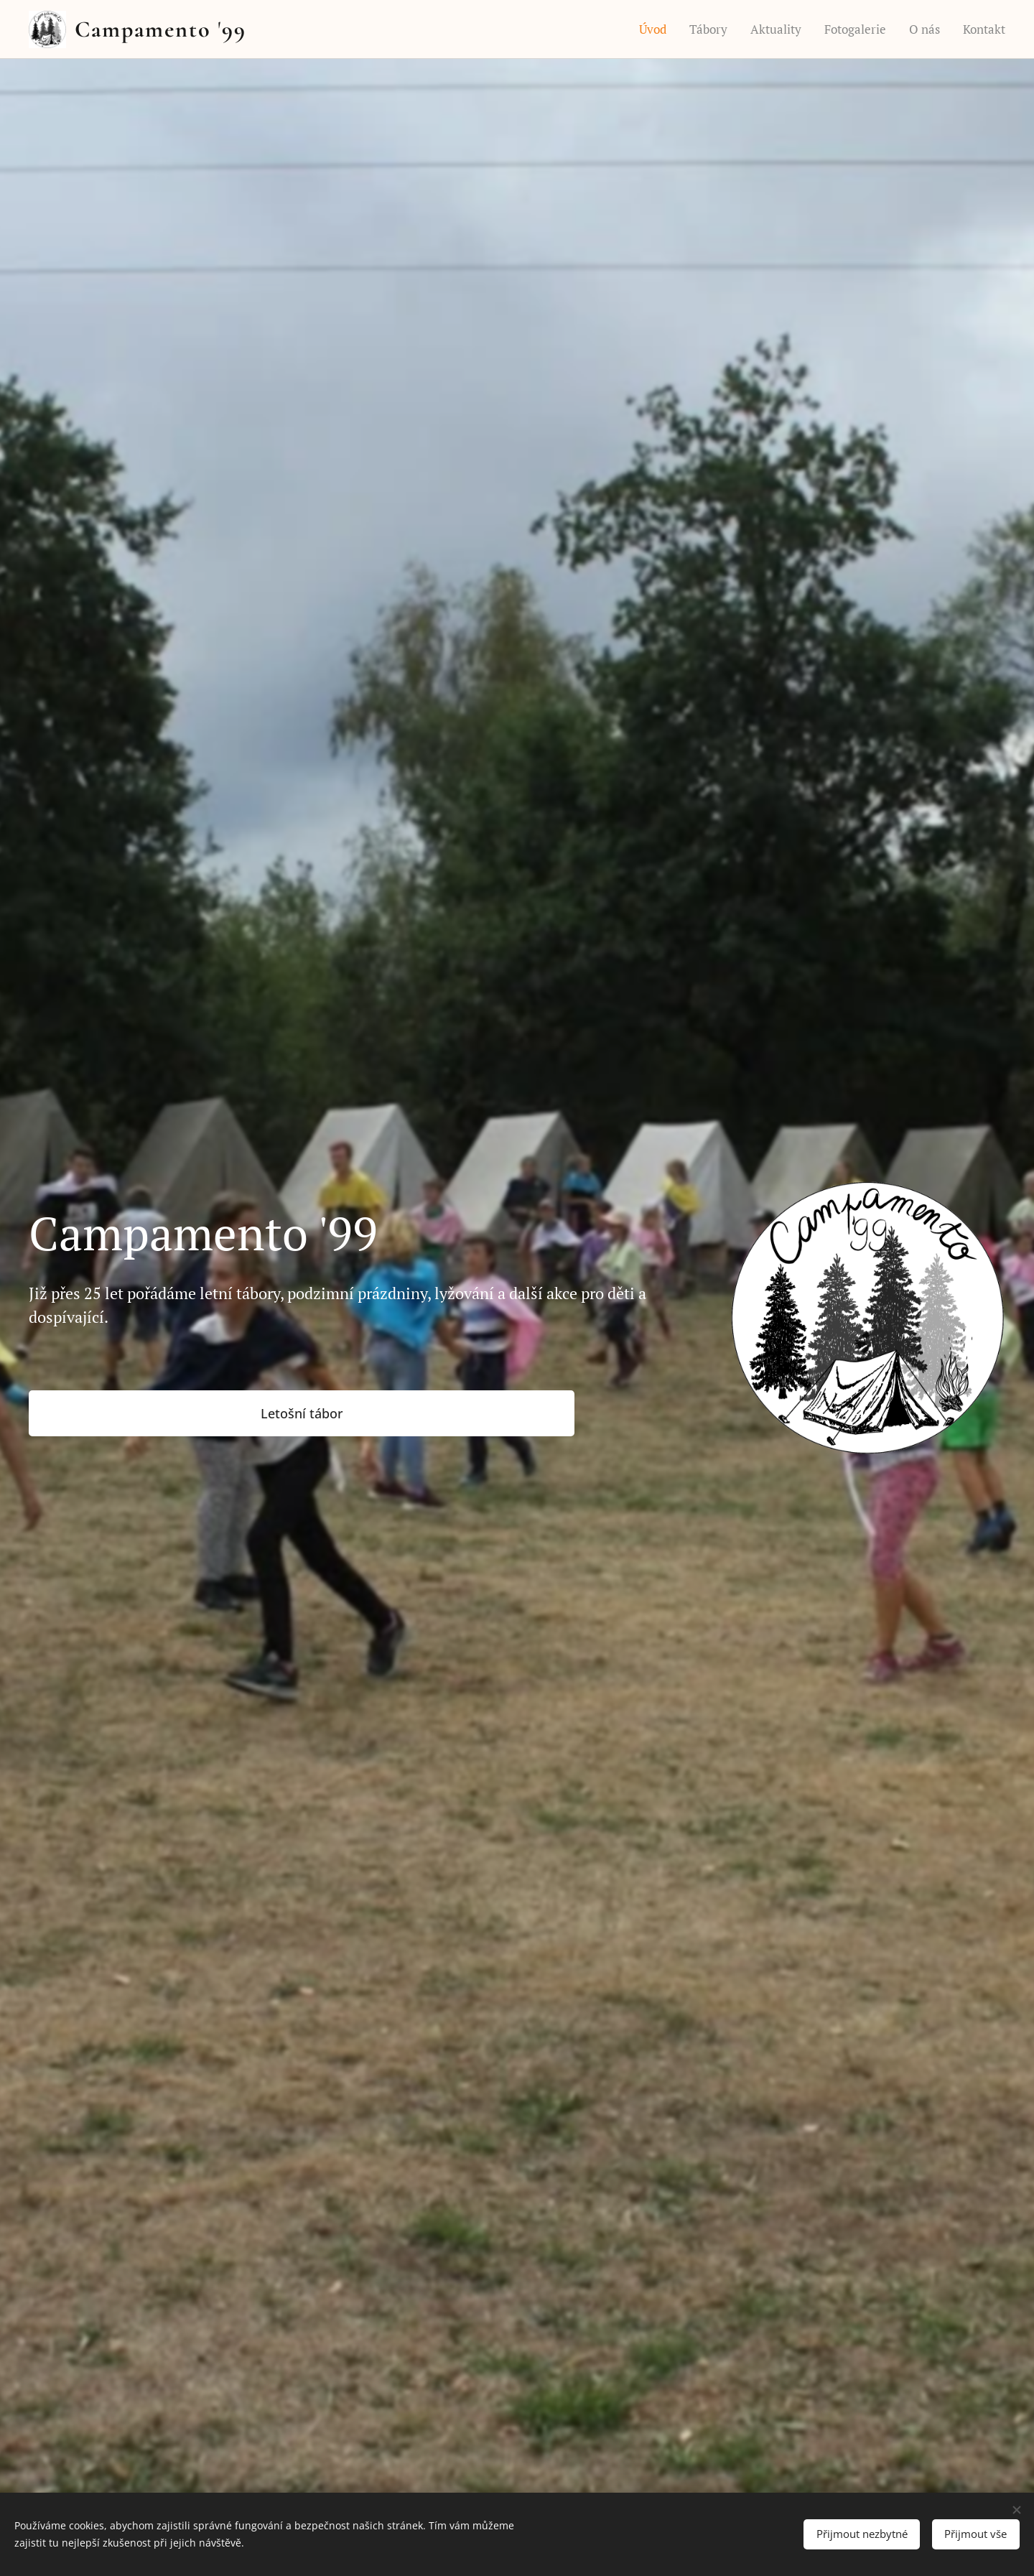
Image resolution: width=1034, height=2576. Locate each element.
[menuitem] (655, 29)
